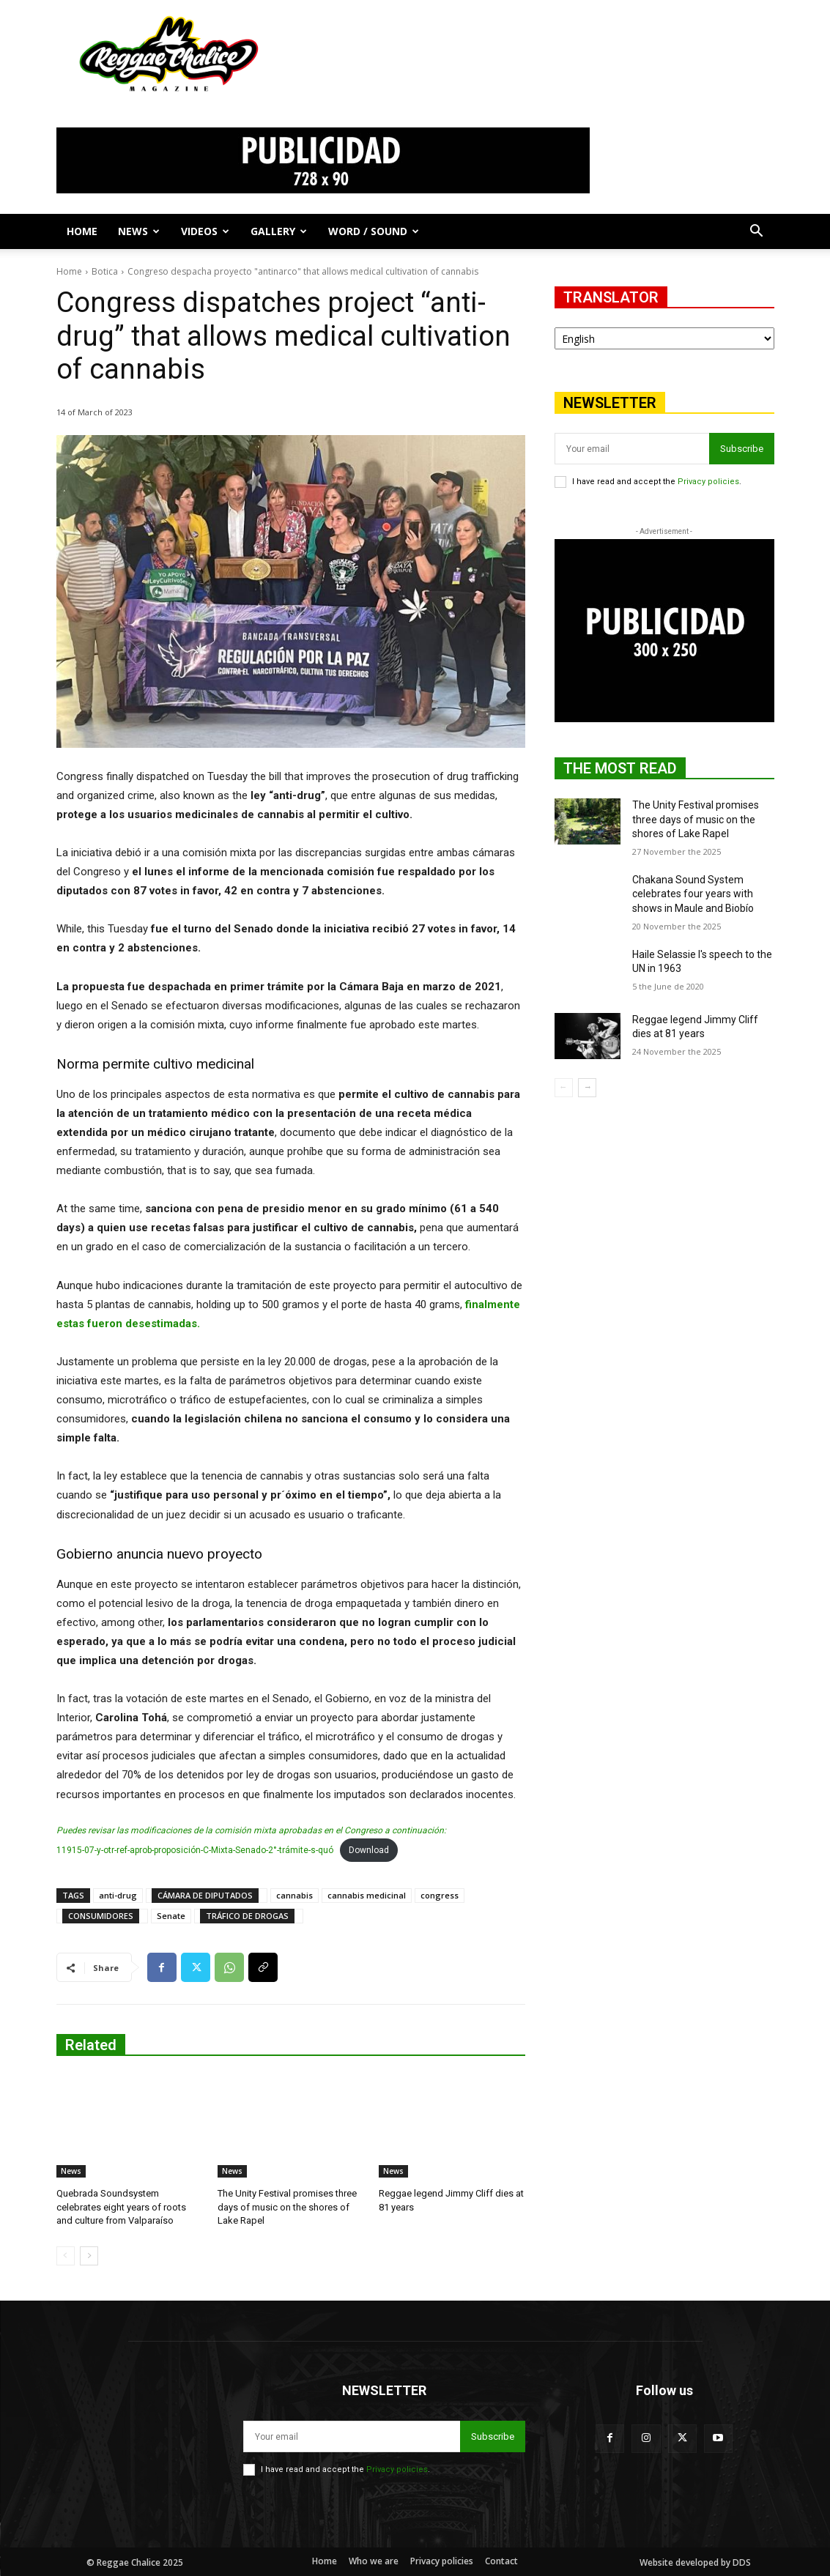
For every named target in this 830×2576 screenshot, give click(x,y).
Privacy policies (708, 481)
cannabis (294, 1895)
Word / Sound (373, 231)
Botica (105, 271)
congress (439, 1895)
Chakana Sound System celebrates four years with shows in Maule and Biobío (693, 894)
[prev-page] (65, 2255)
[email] (632, 448)
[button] (756, 233)
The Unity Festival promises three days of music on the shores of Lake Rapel (287, 2206)
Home (82, 231)
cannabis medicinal (366, 1895)
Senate (171, 1915)
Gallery (279, 231)
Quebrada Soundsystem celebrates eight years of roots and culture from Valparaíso (121, 2206)
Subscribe (741, 448)
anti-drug (118, 1895)
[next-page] (89, 2255)
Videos (205, 231)
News (139, 231)
